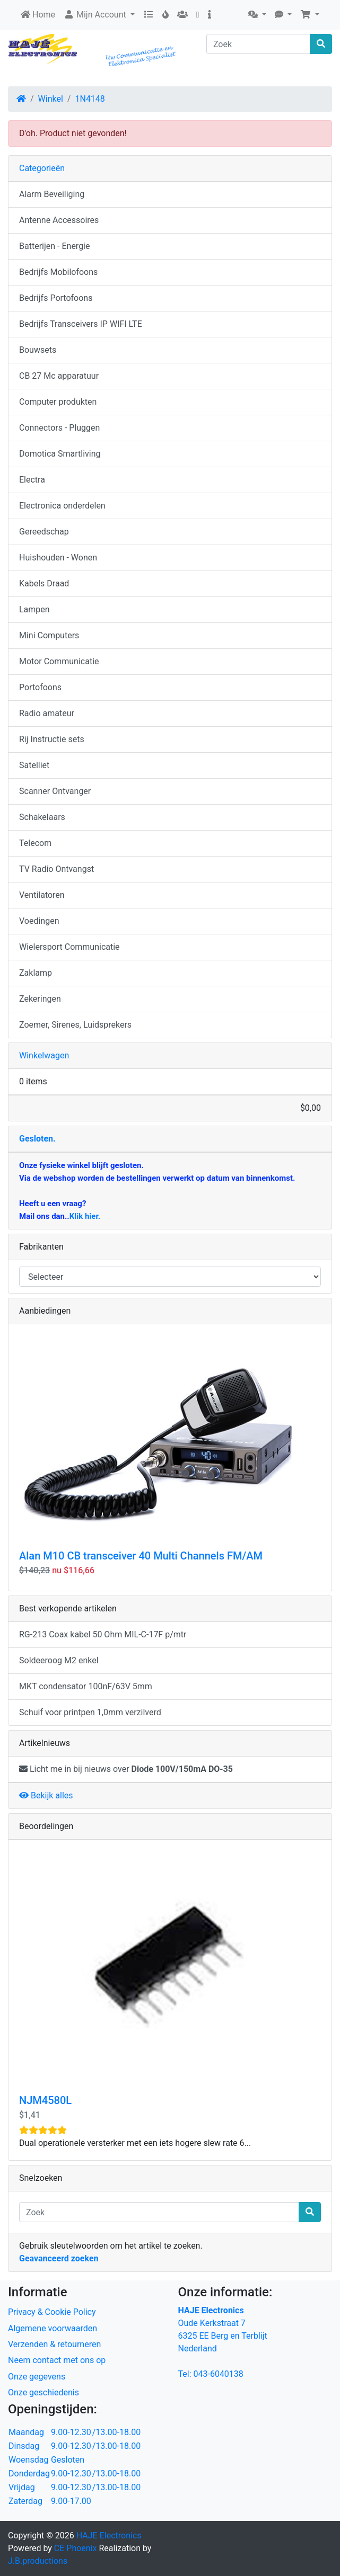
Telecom (35, 843)
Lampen (34, 609)
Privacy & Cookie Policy (52, 2312)
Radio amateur (46, 713)
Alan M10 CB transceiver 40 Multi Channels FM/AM (141, 1555)
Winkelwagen (44, 1055)
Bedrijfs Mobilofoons (58, 272)
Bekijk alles (46, 1795)
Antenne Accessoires (59, 220)
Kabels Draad (44, 583)
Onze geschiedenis (43, 2392)
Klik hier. (84, 1216)
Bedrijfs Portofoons (55, 298)
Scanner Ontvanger (55, 791)
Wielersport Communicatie (69, 947)
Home (38, 15)
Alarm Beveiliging (51, 194)
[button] (257, 14)
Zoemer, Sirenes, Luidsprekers (75, 1025)
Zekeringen (40, 999)
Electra (32, 480)
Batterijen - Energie (54, 246)
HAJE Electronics (109, 2535)
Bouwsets (37, 350)
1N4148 (89, 99)
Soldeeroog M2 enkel (59, 1660)
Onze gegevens (36, 2377)
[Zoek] (258, 44)
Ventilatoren (42, 895)
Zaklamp (35, 973)
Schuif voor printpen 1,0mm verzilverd (90, 1712)
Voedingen (39, 921)
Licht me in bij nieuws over (126, 1769)
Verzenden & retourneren (54, 2344)
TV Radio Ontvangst (56, 869)
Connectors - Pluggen (59, 428)
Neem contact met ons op (57, 2360)
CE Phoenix (76, 2548)
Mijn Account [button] (96, 15)
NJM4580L (45, 2100)
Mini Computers (49, 635)
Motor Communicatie (59, 661)
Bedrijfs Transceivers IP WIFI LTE (80, 324)
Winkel (50, 99)
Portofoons (40, 687)
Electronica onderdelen (62, 506)
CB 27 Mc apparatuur (59, 376)
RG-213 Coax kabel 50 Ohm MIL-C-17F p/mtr (102, 1634)
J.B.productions (37, 2561)
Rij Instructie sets (51, 739)
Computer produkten (58, 402)
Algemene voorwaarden (52, 2328)
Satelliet (34, 765)
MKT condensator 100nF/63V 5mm (85, 1686)
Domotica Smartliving (59, 454)
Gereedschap (44, 532)
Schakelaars (42, 817)
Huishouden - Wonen (58, 557)
